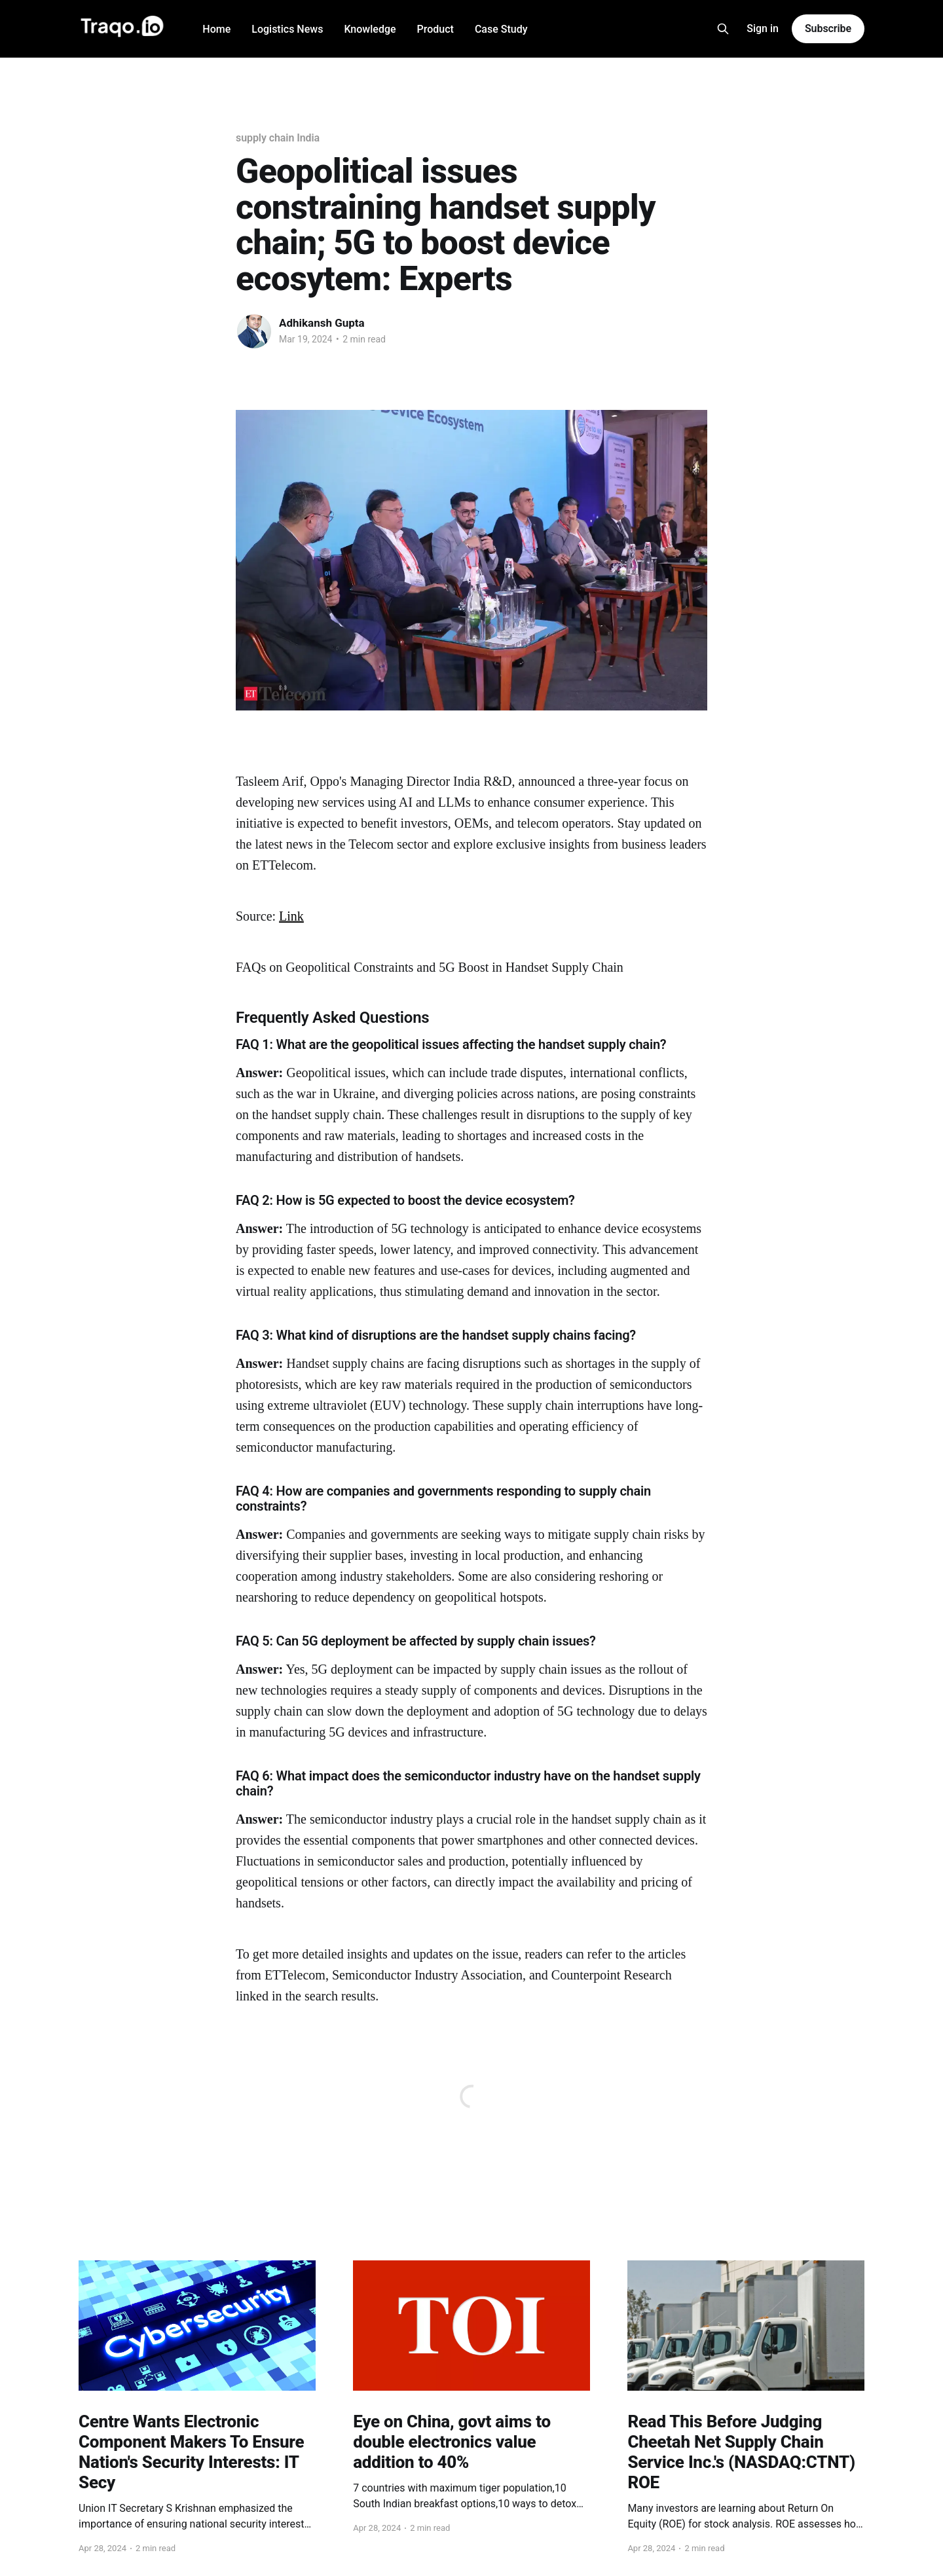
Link (291, 916)
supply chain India (278, 138)
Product (435, 29)
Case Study (501, 29)
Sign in (763, 28)
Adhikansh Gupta (322, 322)
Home (216, 29)
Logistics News (287, 29)
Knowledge (370, 29)
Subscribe (828, 28)
